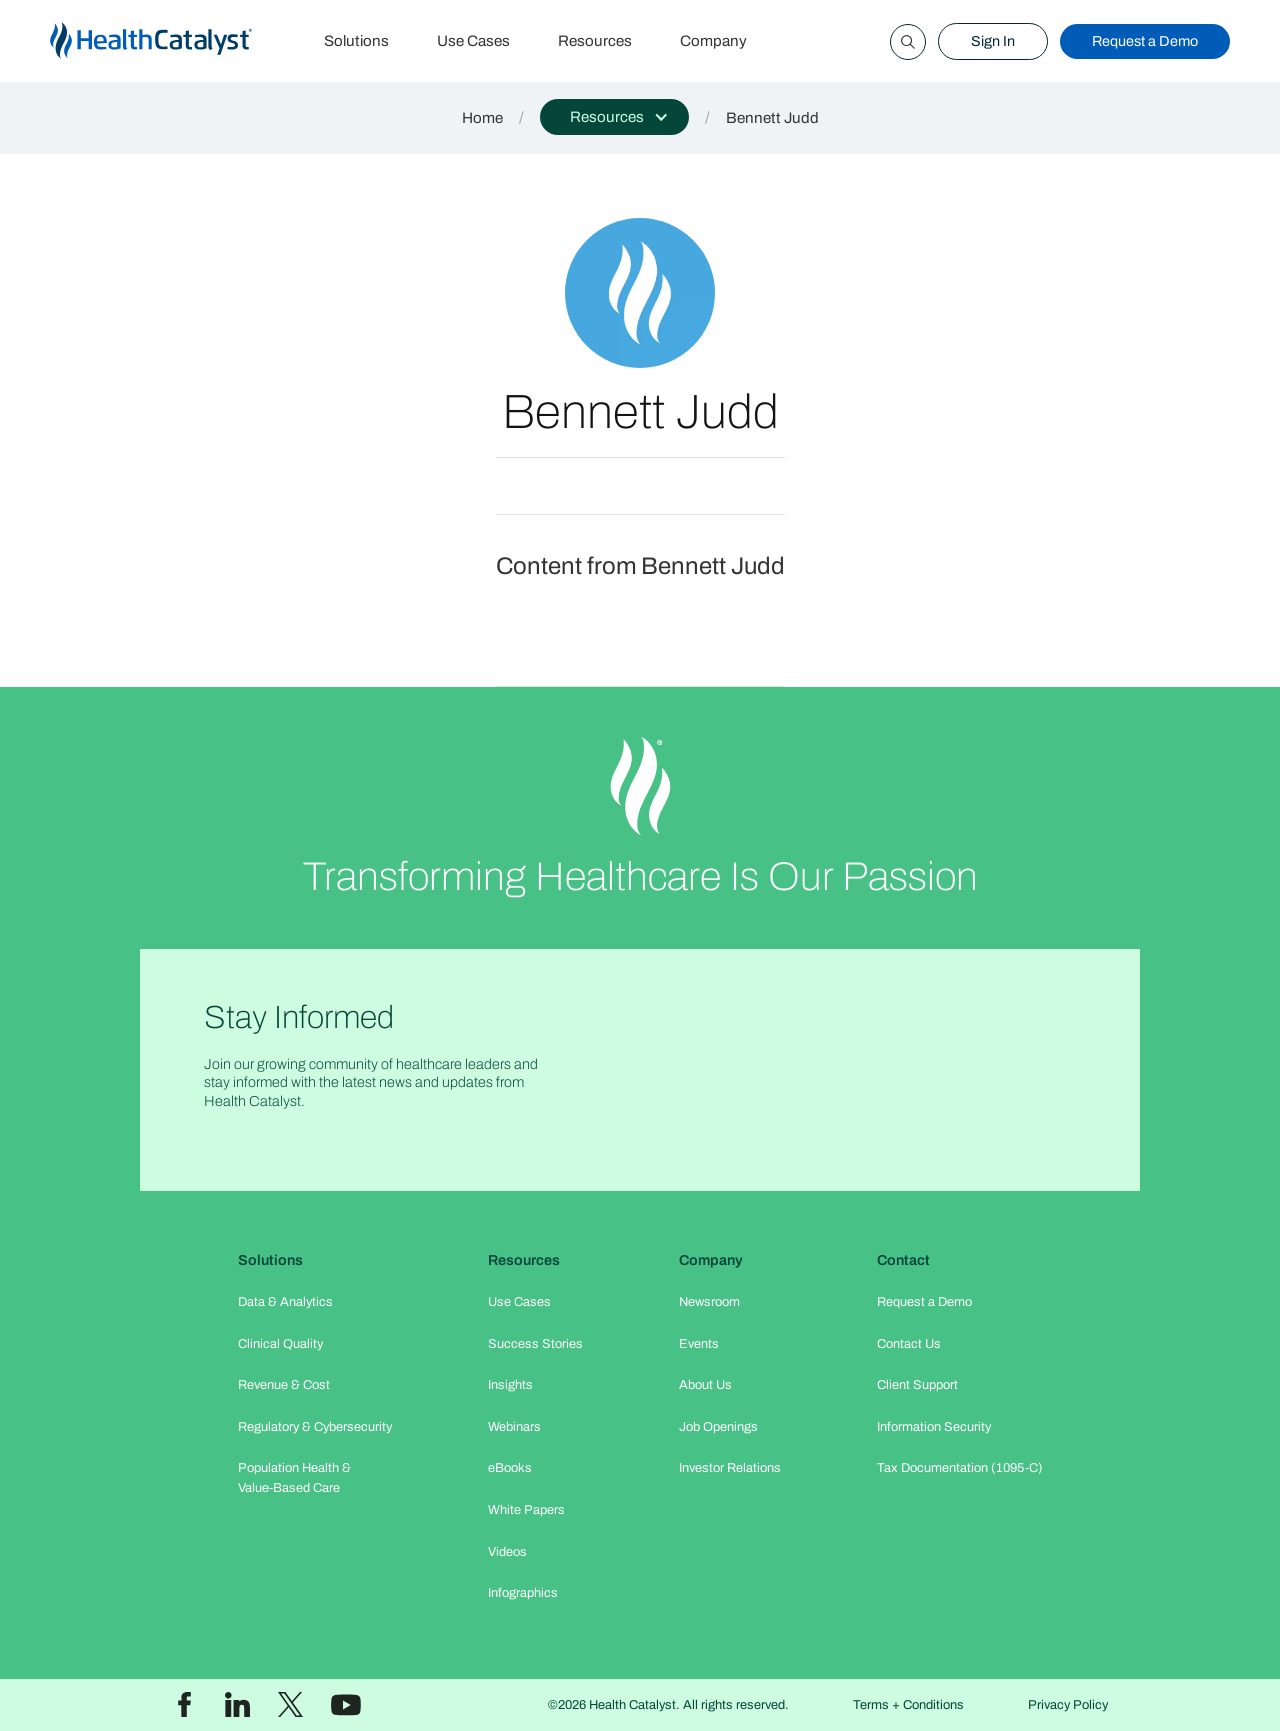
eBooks (510, 1468)
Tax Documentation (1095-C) (960, 1468)
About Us (705, 1385)
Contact (903, 1260)
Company (713, 41)
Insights (510, 1385)
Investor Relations (730, 1468)
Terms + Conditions (908, 1705)
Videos (507, 1552)
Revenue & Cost (284, 1385)
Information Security (934, 1427)
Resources (595, 41)
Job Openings (718, 1427)
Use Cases (473, 41)
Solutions (356, 41)
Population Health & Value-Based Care (294, 1477)
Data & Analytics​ (285, 1302)
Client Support (917, 1385)
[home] (175, 41)
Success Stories (535, 1344)
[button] (614, 117)
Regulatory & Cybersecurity (315, 1427)
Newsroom (709, 1302)
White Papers (526, 1510)
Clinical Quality (280, 1344)
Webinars (514, 1427)
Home (482, 118)
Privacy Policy (1068, 1705)
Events (699, 1344)
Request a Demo (1145, 41)
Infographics (523, 1593)
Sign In (993, 41)
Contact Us (909, 1344)
